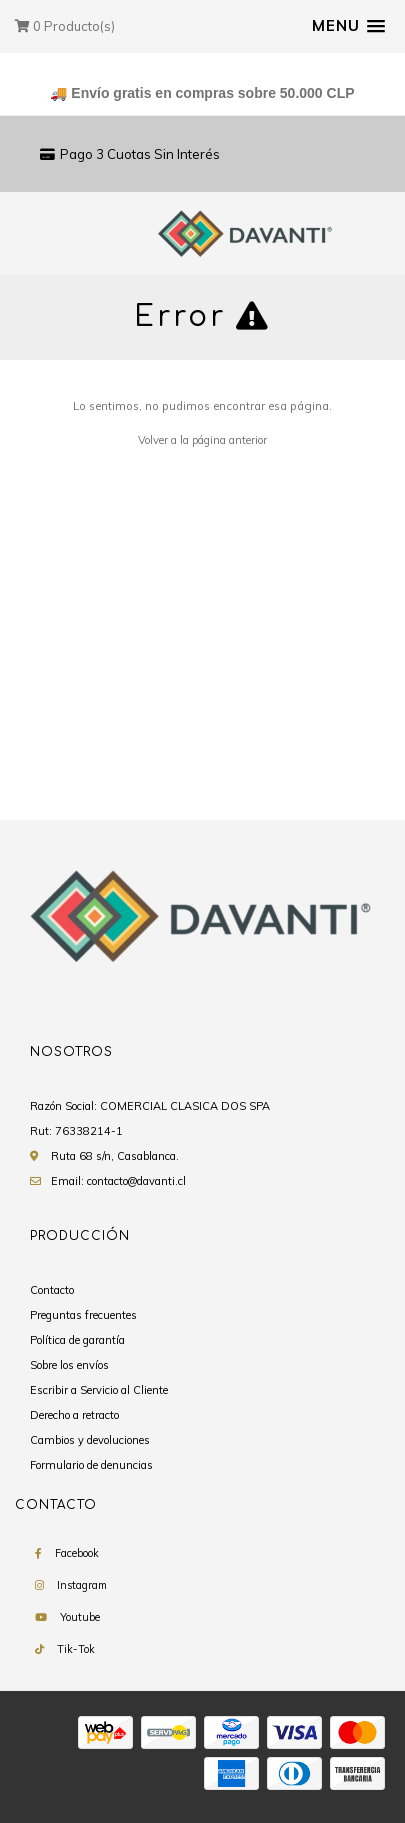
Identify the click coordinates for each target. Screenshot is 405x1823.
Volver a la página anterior (202, 440)
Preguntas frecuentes (83, 1315)
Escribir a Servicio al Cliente (99, 1390)
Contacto (52, 1290)
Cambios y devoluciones (90, 1440)
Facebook (77, 1553)
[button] (348, 26)
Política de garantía (77, 1340)
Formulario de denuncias (91, 1465)
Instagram (82, 1585)
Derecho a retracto (74, 1415)
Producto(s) (65, 26)
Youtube (80, 1617)
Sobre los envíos (69, 1365)
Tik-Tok (76, 1649)
